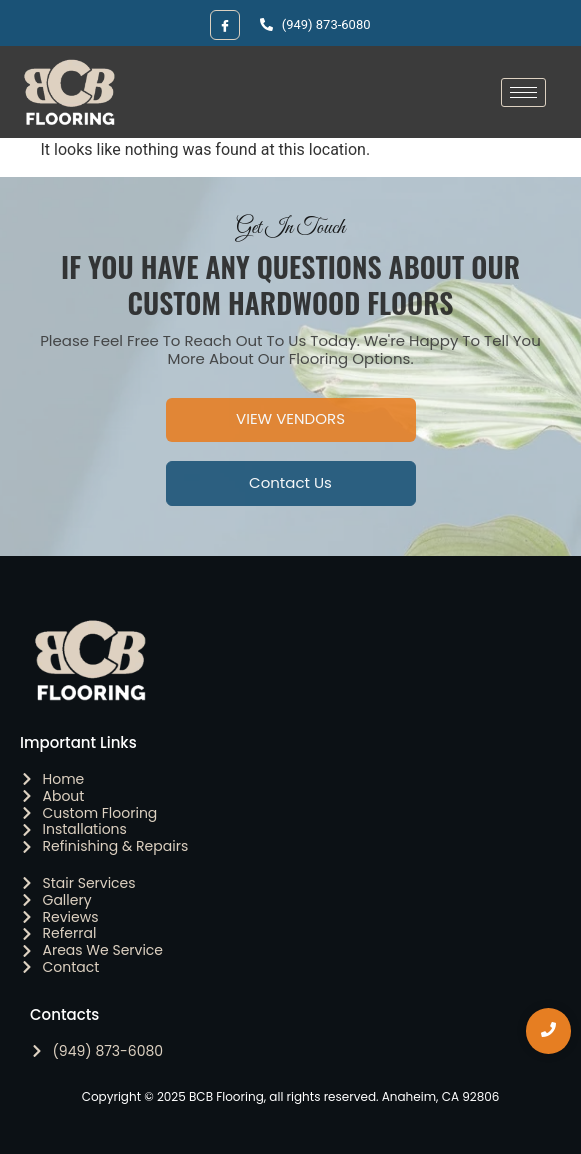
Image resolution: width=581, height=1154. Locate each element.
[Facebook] (225, 25)
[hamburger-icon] (523, 92)
